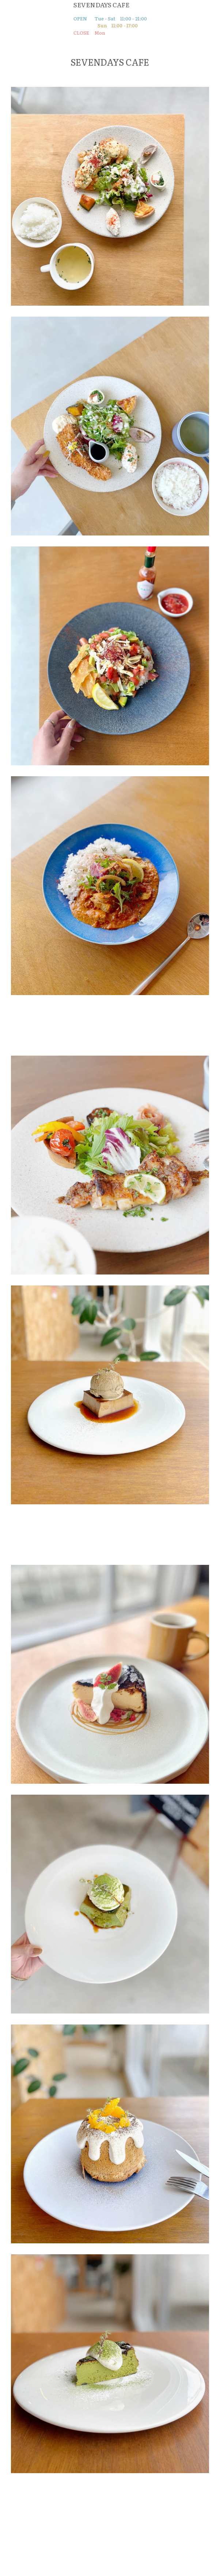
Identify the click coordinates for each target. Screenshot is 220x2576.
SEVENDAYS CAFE (101, 4)
